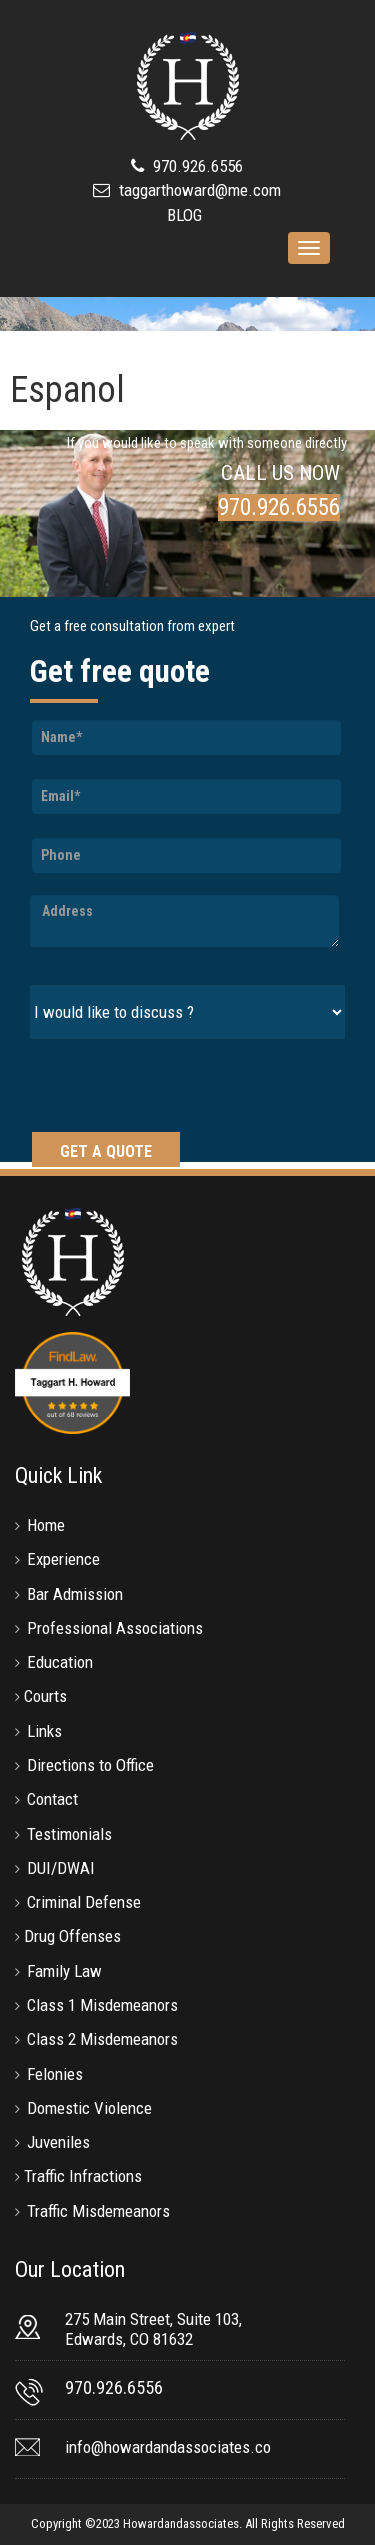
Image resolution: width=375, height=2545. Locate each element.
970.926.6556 (196, 166)
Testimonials (69, 1834)
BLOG (184, 215)
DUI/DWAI (61, 1868)
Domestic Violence (89, 2108)
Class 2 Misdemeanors (102, 2039)
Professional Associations (115, 1628)
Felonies (55, 2074)
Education (60, 1662)
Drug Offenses (72, 1936)
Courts (45, 1696)
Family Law (64, 1971)
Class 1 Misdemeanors (102, 2005)
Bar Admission (75, 1594)
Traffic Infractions (83, 2176)
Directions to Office (90, 1765)
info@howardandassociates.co (168, 2447)
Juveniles (58, 2142)
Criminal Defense (84, 1902)
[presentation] (182, 1088)
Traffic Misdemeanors (98, 2211)
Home (46, 1525)
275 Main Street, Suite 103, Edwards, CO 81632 (153, 2329)
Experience (63, 1559)
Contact (52, 1799)
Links (44, 1731)
